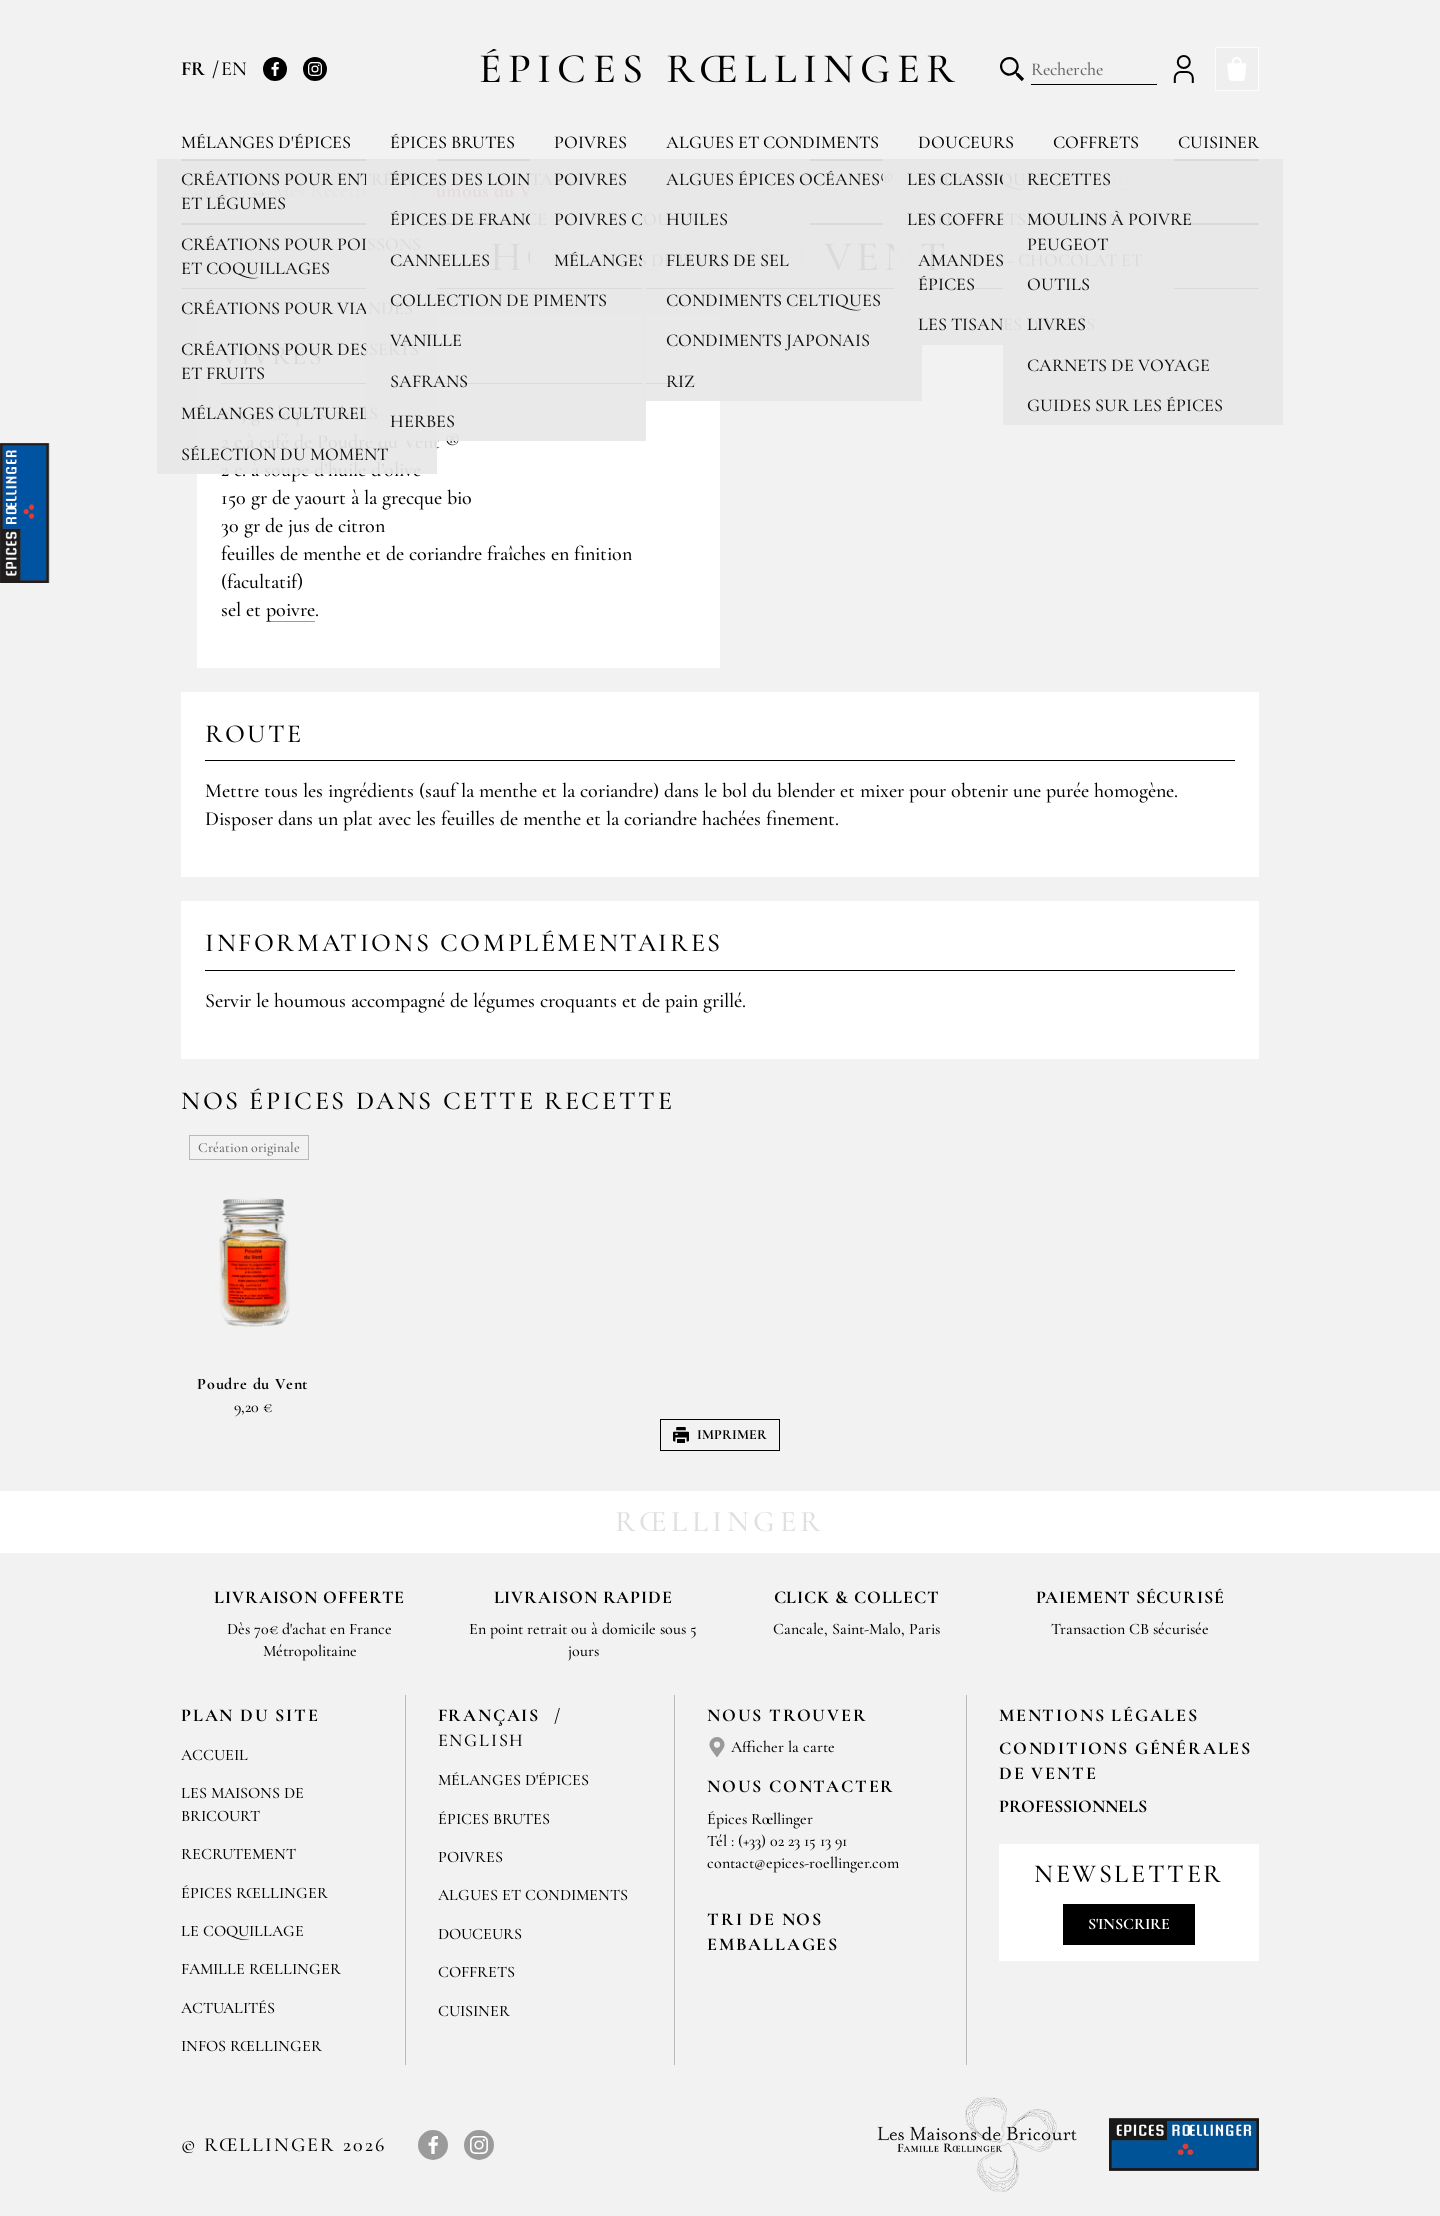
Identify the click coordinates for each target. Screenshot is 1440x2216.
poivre (290, 610)
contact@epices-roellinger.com (803, 1863)
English (482, 1740)
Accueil (214, 1755)
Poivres (590, 142)
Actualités (228, 2008)
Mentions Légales (1099, 1715)
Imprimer (720, 1434)
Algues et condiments (772, 142)
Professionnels (1073, 1806)
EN (234, 69)
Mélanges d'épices (266, 142)
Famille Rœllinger (261, 1969)
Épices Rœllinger (720, 68)
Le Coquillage (242, 1931)
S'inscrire (1129, 1924)
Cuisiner (1218, 142)
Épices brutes (452, 142)
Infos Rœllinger (251, 2046)
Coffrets (1096, 142)
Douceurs (966, 142)
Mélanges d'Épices (513, 1780)
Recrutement (238, 1854)
